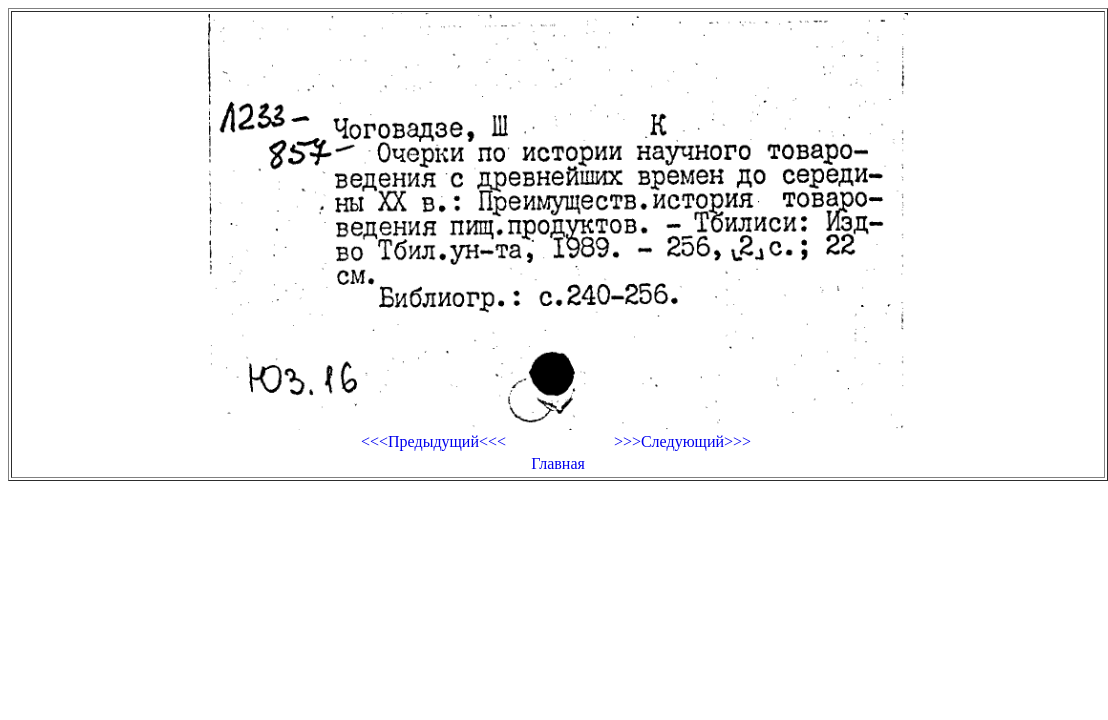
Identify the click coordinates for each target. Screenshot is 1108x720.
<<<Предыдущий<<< (433, 441)
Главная (558, 463)
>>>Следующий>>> (682, 441)
